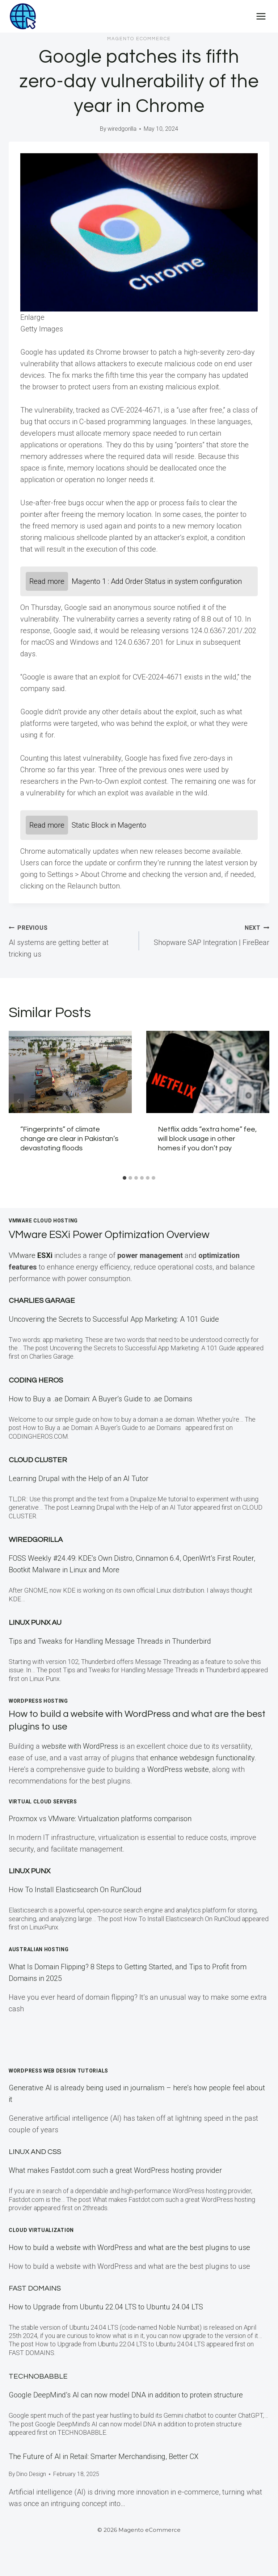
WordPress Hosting (38, 1701)
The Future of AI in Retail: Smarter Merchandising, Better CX (103, 2456)
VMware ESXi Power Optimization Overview (120, 1235)
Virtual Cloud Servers (43, 1802)
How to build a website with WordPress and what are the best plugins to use (129, 2247)
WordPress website (178, 1769)
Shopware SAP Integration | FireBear (207, 934)
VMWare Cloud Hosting (43, 1221)
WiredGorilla (36, 1539)
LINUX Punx (29, 1871)
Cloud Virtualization (41, 2230)
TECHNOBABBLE (38, 2376)
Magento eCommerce (139, 38)
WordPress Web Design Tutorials (58, 2071)
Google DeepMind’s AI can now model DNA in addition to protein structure (126, 2395)
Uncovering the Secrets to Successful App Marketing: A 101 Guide (114, 1319)
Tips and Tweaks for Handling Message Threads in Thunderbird (110, 1641)
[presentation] (70, 1072)
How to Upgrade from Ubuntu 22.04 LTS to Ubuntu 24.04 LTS (106, 2307)
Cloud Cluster (38, 1460)
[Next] (259, 1101)
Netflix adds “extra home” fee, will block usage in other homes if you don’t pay (207, 1139)
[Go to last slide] (19, 1101)
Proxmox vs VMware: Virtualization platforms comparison (100, 1818)
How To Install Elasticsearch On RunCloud (75, 1889)
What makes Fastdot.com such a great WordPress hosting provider (115, 2170)
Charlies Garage (42, 1300)
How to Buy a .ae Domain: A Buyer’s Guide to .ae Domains (102, 1398)
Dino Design (31, 2474)
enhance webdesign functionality (202, 1757)
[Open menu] (260, 16)
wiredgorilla (122, 128)
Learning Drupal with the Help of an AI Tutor (78, 1478)
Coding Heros (36, 1380)
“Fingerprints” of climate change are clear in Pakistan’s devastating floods (69, 1139)
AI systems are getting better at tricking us (70, 939)
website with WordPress (80, 1746)
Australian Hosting (39, 1949)
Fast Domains (35, 2288)
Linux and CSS (35, 2151)
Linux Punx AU (35, 1622)
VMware (31, 1255)
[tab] (124, 1178)
